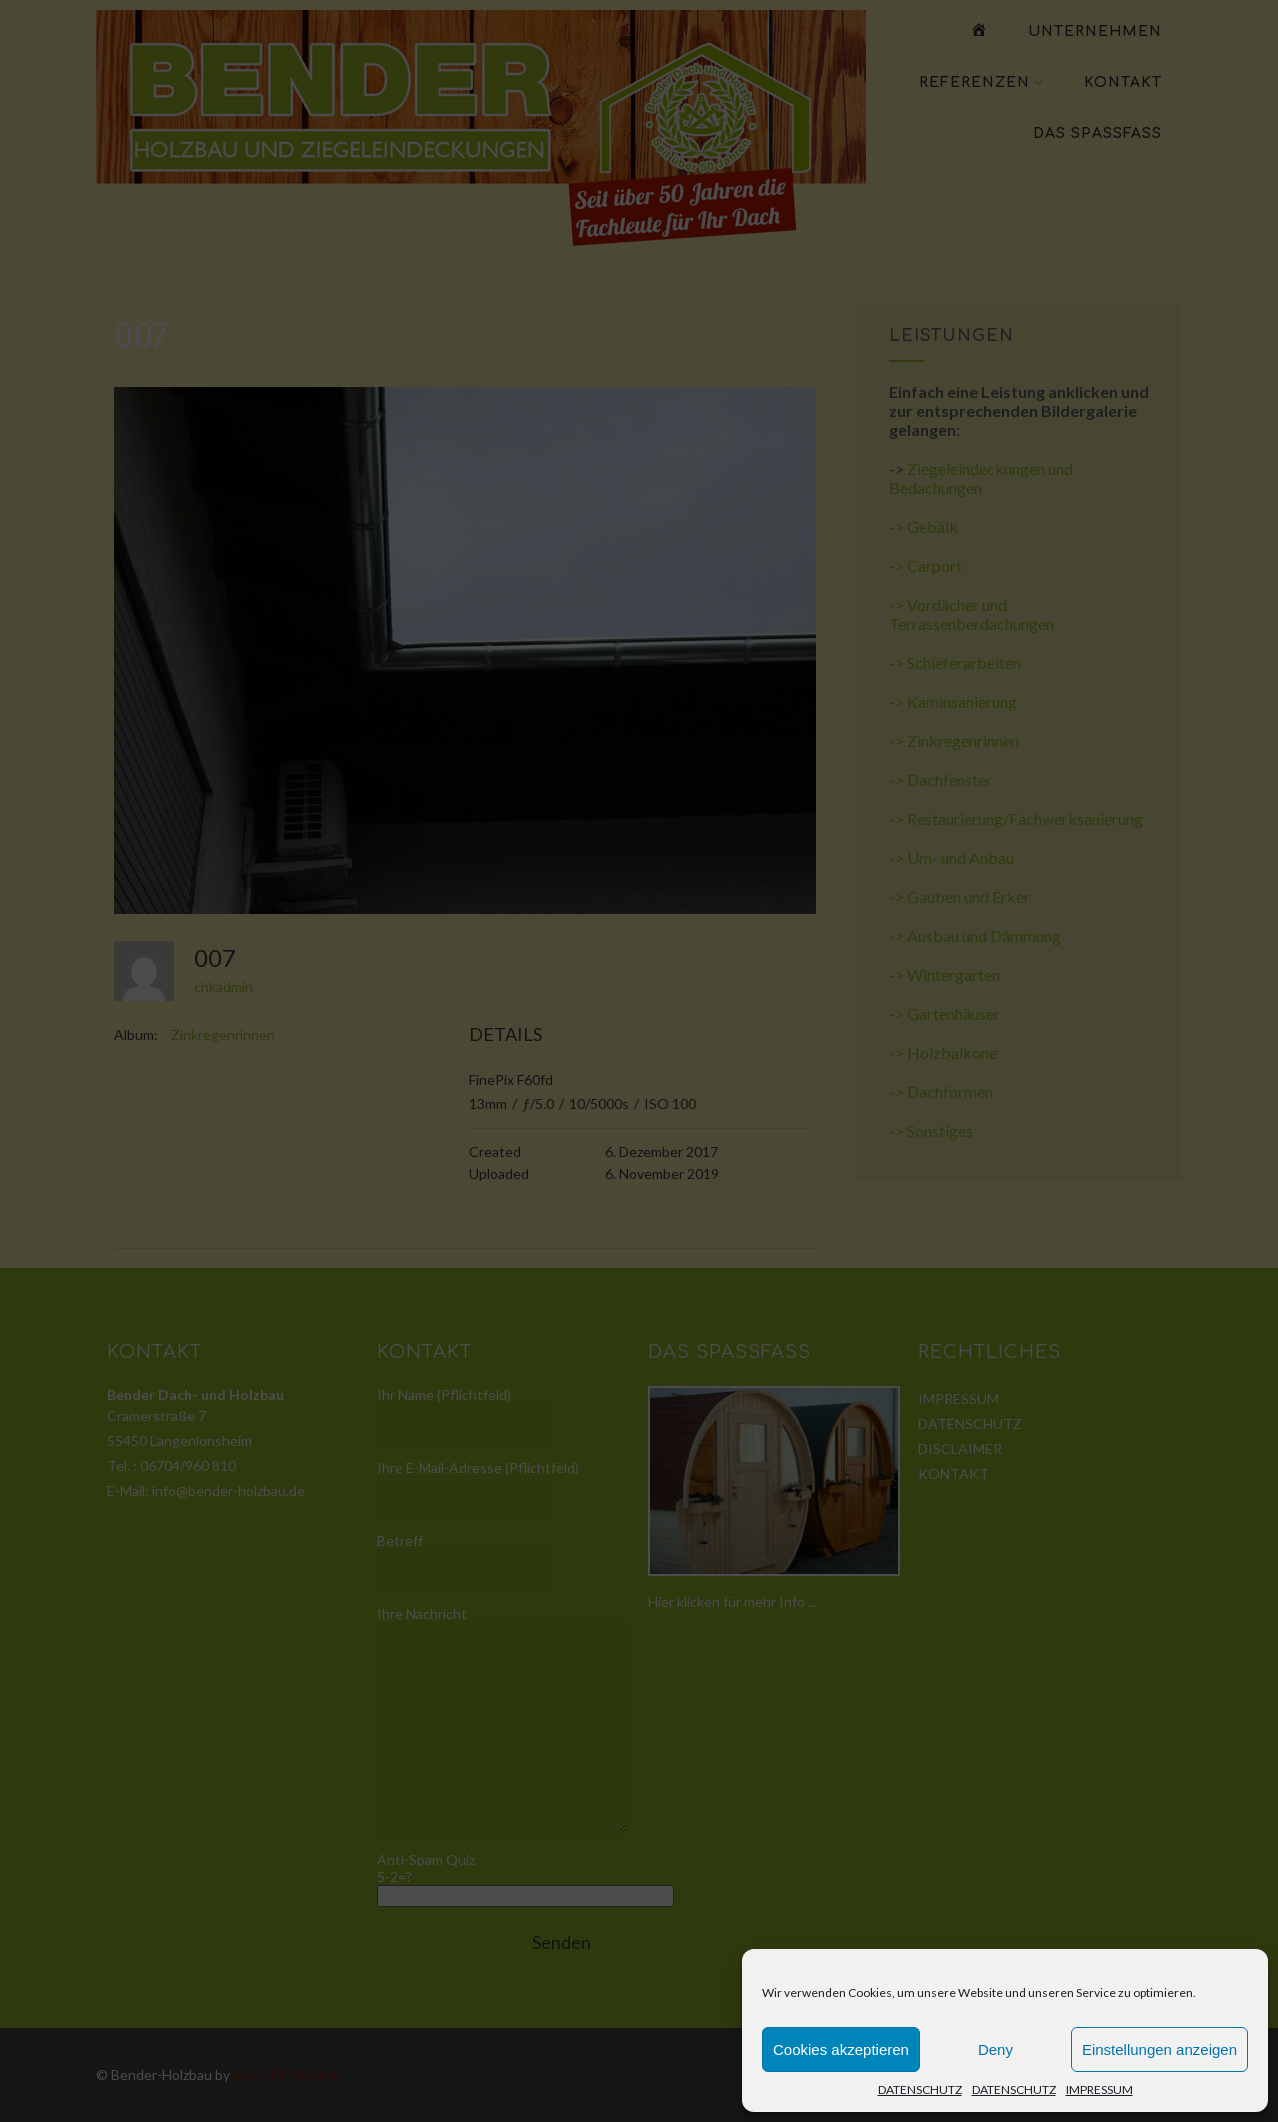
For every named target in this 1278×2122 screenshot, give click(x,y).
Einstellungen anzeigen (1159, 2049)
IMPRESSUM (1099, 2089)
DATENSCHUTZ (920, 2089)
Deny (995, 2049)
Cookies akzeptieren (841, 2049)
